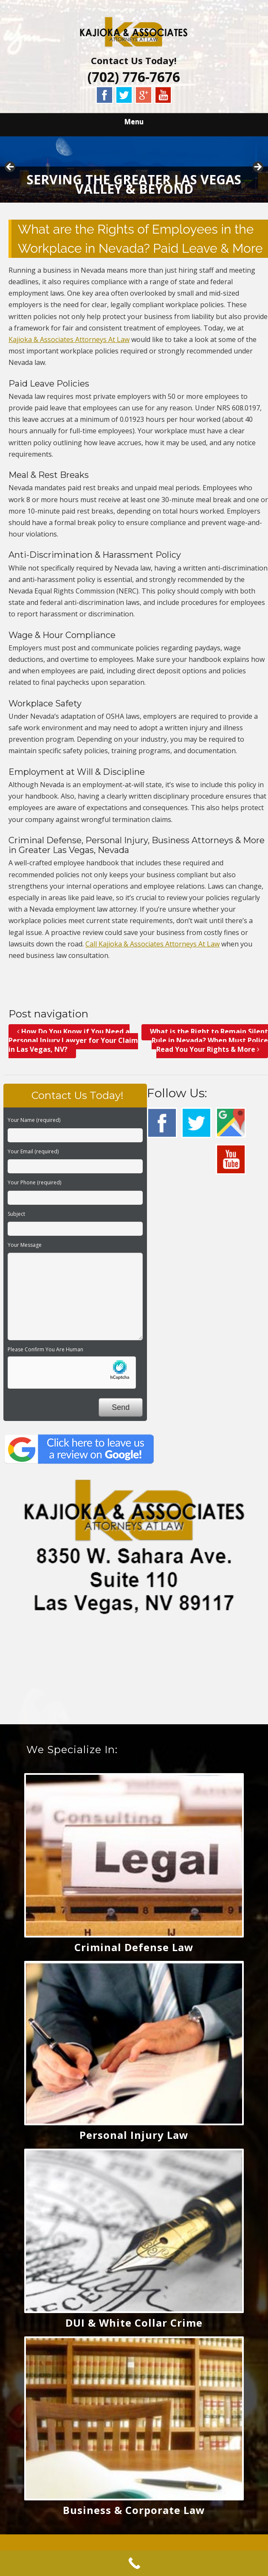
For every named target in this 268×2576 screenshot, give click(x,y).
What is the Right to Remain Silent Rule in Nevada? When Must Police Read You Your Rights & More (209, 1040)
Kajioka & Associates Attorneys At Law (69, 339)
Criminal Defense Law (134, 1947)
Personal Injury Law (134, 2135)
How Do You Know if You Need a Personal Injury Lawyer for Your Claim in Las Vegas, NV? (73, 1040)
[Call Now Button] (134, 2563)
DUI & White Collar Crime (134, 2323)
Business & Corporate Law (134, 2510)
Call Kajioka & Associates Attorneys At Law (152, 944)
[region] (134, 169)
